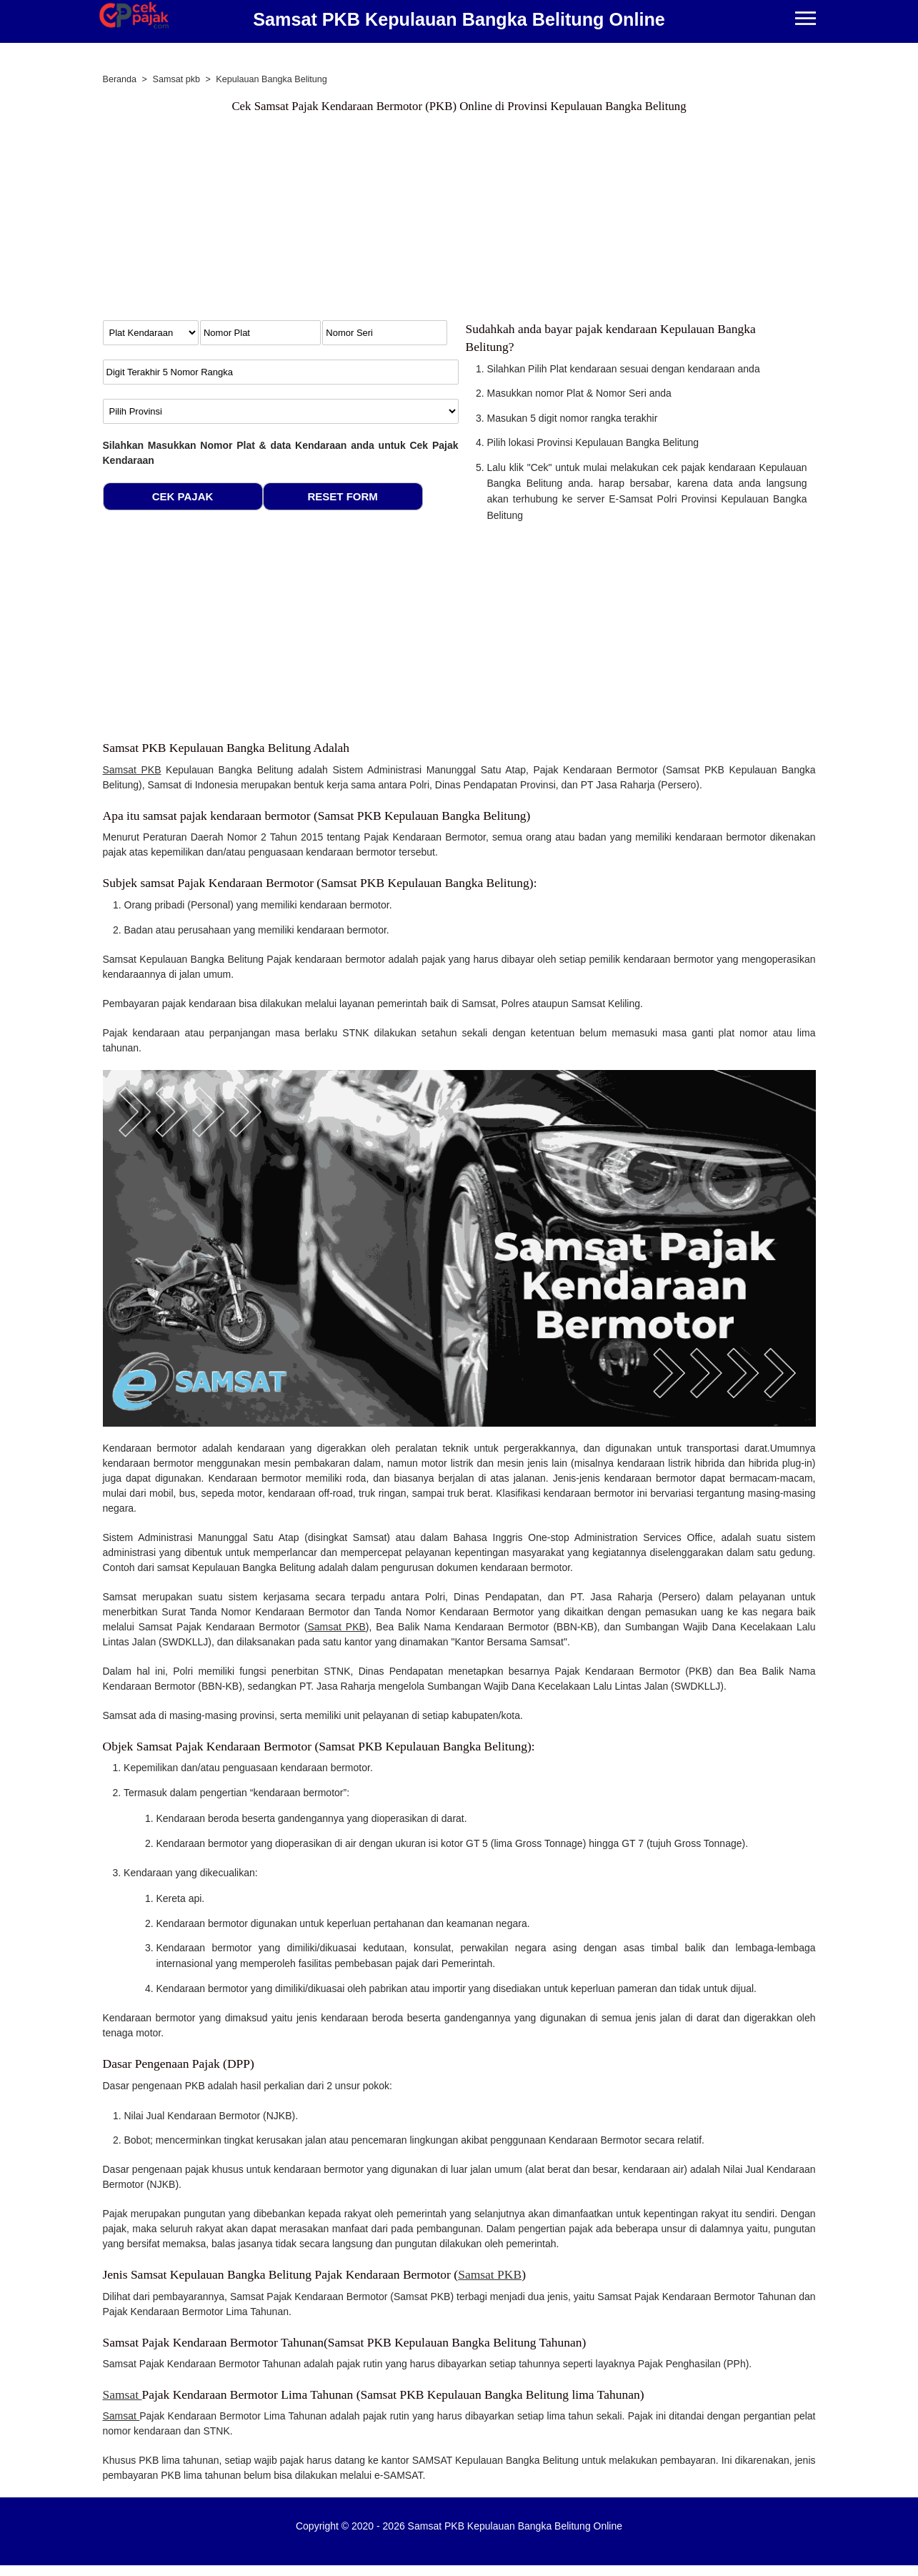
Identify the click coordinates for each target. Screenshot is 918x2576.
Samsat (122, 2394)
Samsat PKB (132, 770)
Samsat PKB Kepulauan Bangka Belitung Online (459, 19)
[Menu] (805, 20)
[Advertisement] (459, 220)
